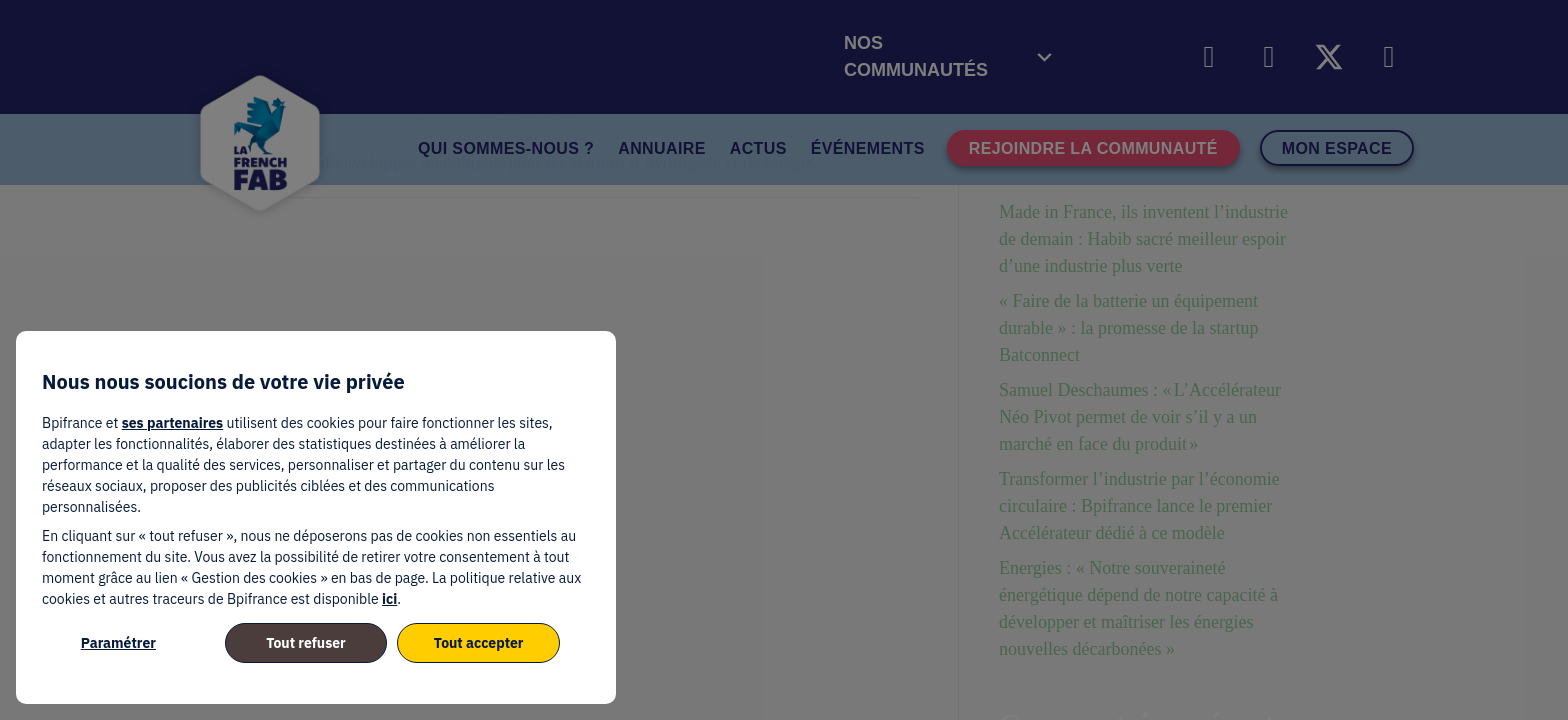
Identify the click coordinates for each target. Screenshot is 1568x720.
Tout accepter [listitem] (479, 643)
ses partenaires (172, 423)
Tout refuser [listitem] (306, 643)
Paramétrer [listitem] (118, 643)
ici (389, 599)
